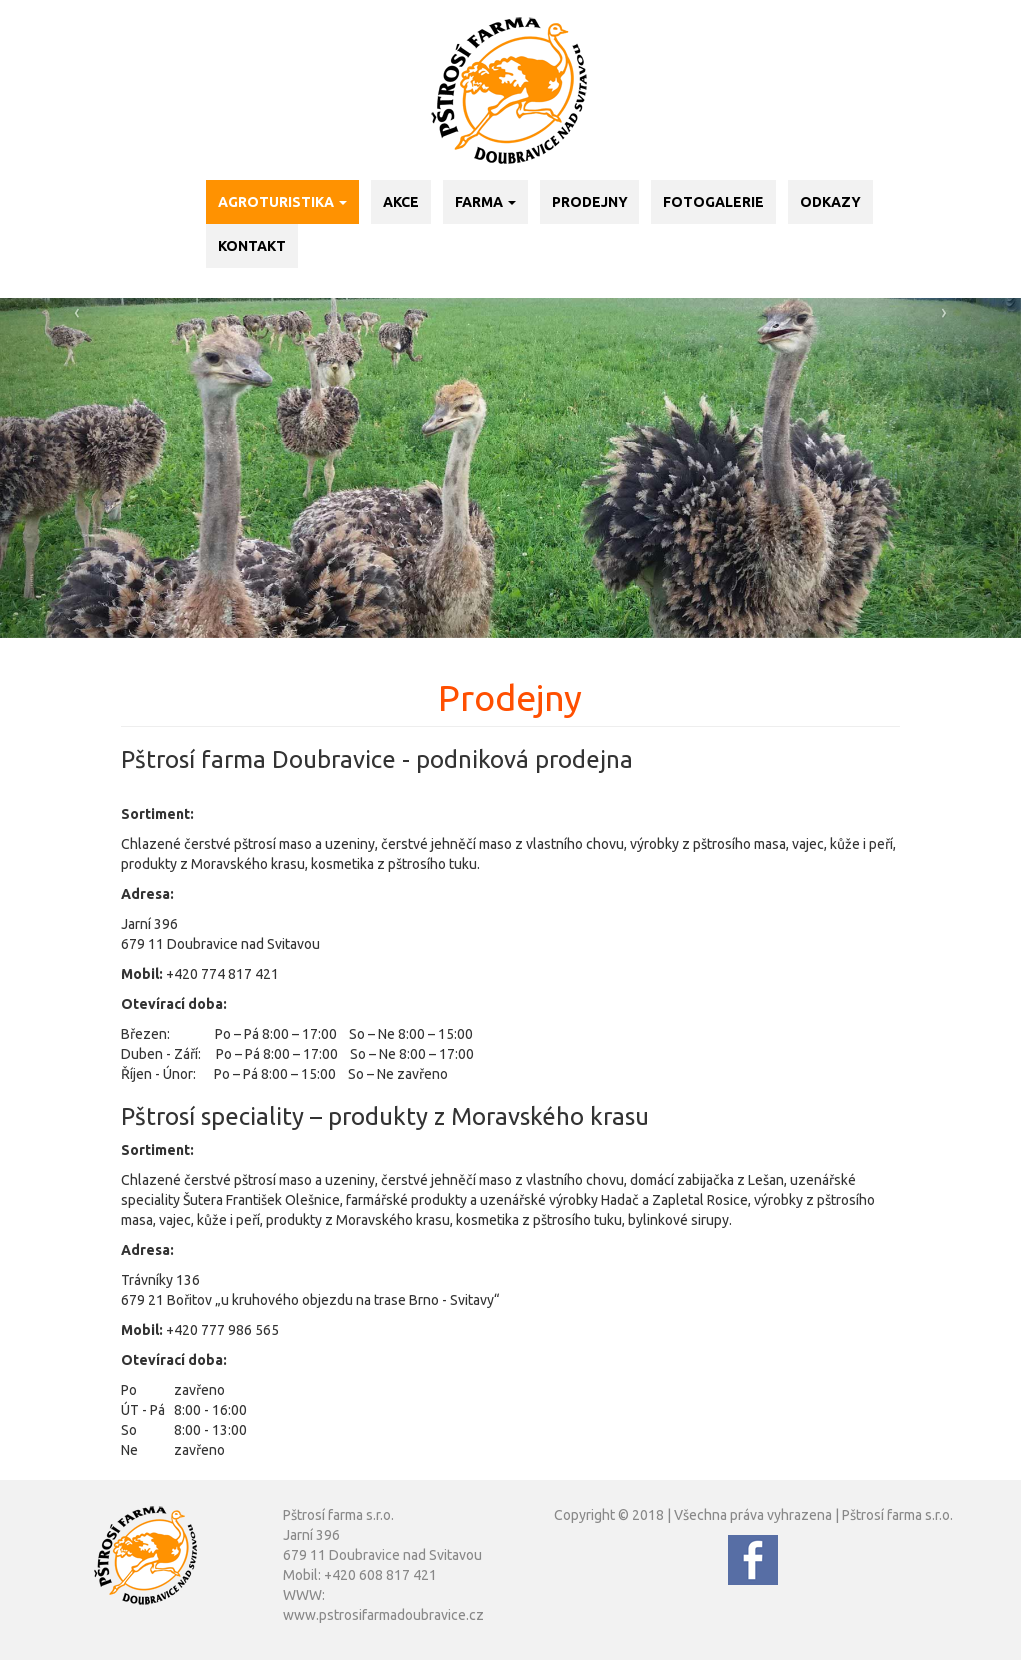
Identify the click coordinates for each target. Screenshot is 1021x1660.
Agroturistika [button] (282, 202)
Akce (401, 202)
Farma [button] (485, 202)
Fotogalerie (713, 202)
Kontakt (252, 246)
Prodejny (590, 202)
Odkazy (830, 202)
